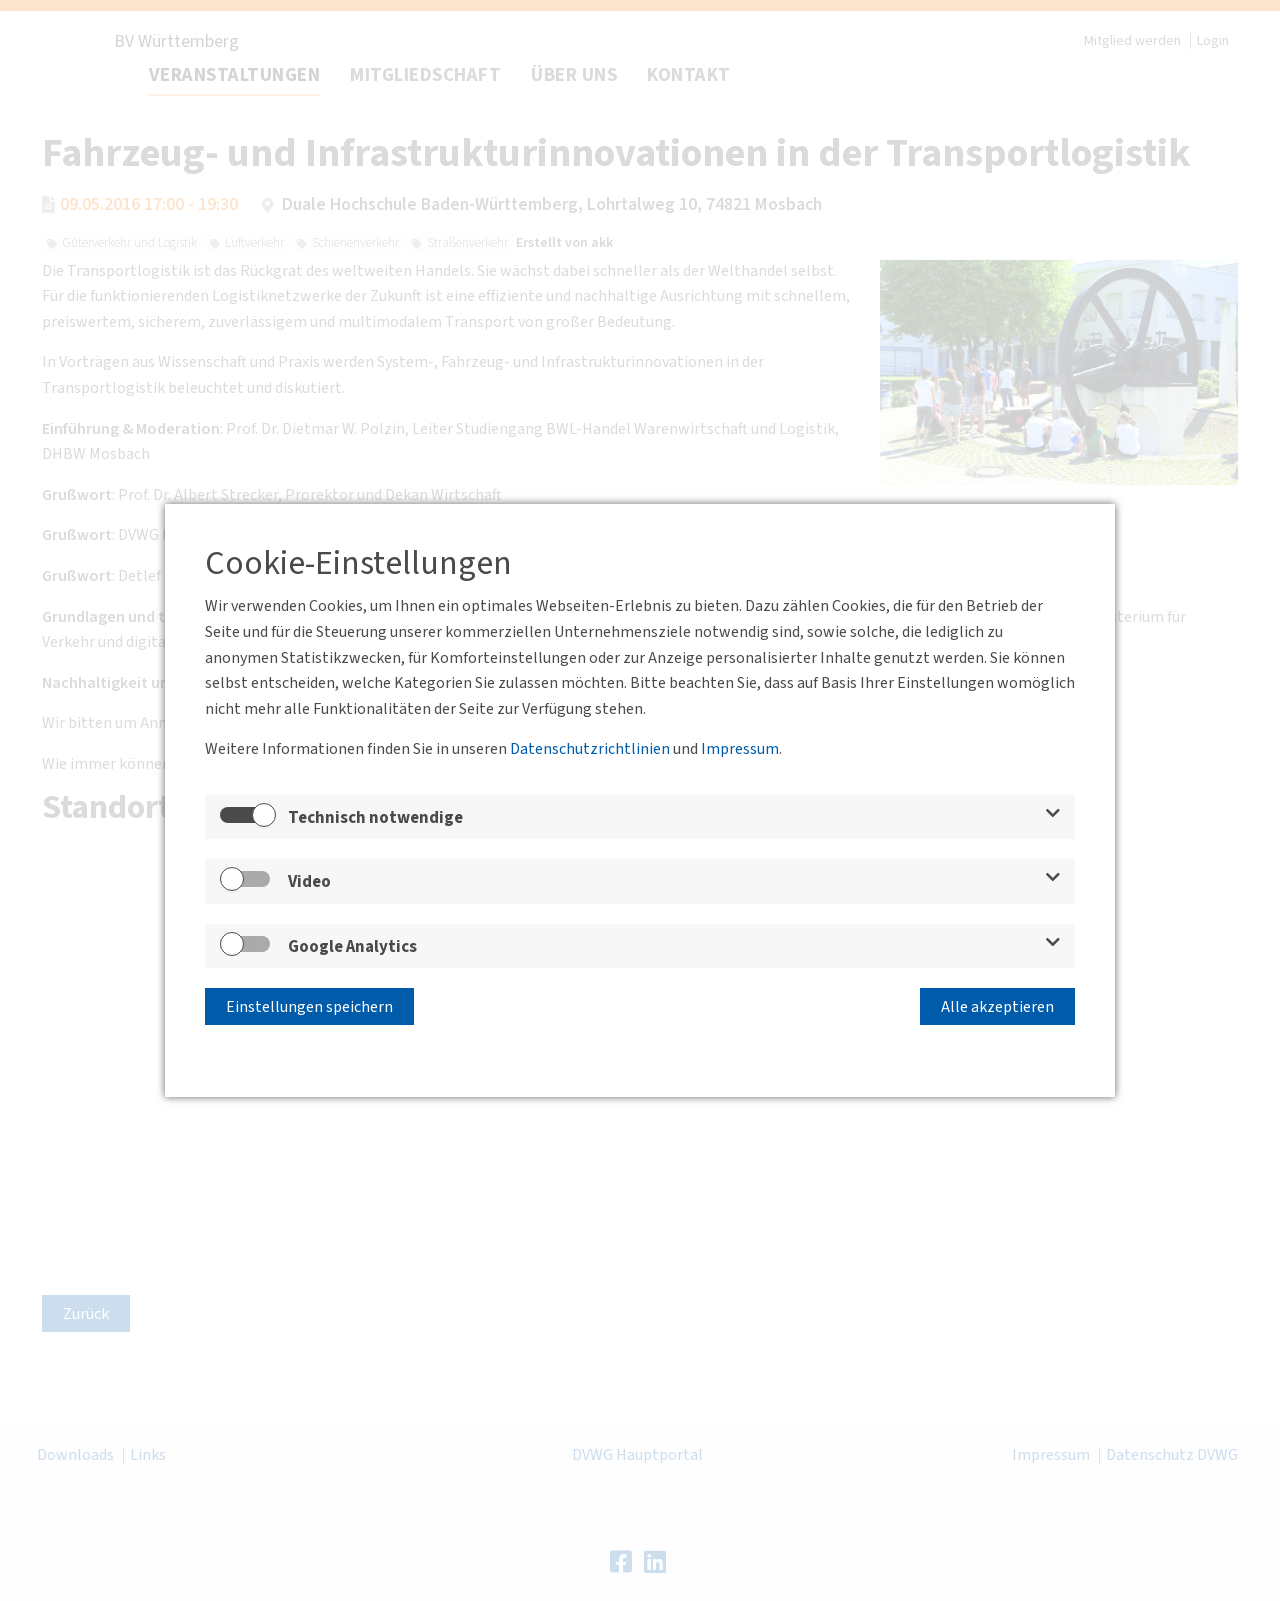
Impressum (740, 749)
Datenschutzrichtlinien (590, 749)
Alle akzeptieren (997, 1007)
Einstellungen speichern (309, 1007)
